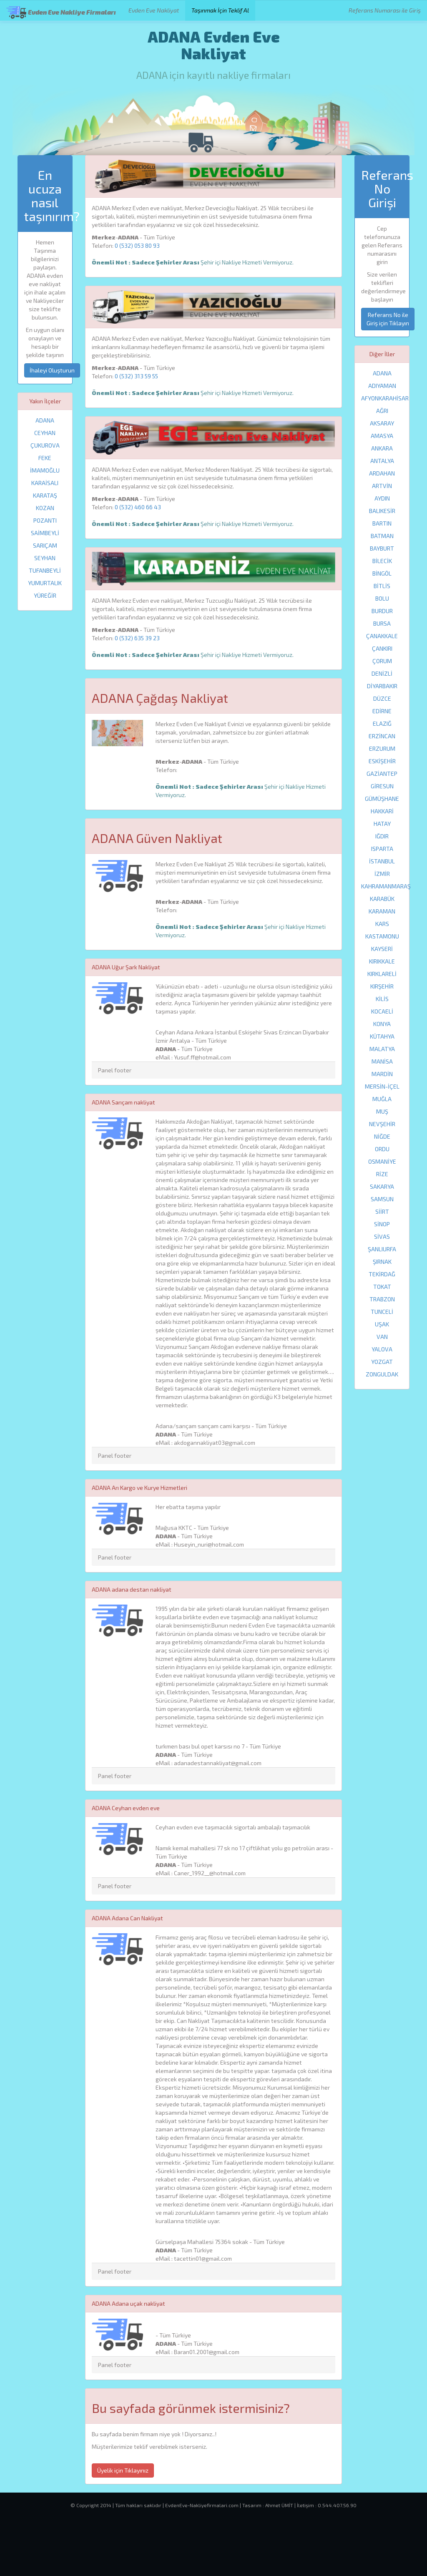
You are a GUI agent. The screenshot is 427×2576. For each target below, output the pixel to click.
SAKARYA (382, 1186)
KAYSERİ (382, 948)
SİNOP (382, 1224)
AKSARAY (382, 423)
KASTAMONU (382, 936)
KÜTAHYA (382, 1036)
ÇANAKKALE (382, 635)
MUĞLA (382, 1098)
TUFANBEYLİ (45, 570)
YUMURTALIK (45, 582)
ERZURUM (382, 748)
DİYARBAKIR (382, 685)
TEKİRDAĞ (382, 1274)
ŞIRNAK (382, 1261)
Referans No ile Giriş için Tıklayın (388, 319)
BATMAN (382, 535)
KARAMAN (382, 911)
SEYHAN (44, 557)
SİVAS (382, 1236)
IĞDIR (382, 836)
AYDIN (382, 498)
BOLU (382, 598)
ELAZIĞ (382, 723)
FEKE (44, 457)
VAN (382, 1336)
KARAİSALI (44, 482)
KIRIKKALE (382, 961)
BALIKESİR (382, 510)
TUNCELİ (382, 1311)
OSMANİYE (382, 1161)
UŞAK (382, 1324)
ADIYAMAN (382, 385)
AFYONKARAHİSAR (385, 398)
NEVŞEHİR (382, 1123)
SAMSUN (382, 1198)
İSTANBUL (382, 861)
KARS (382, 923)
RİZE (382, 1173)
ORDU (382, 1148)
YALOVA (382, 1349)
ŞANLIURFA (382, 1249)
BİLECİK (382, 560)
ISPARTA (382, 848)
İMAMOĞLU (45, 470)
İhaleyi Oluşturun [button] (52, 370)
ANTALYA (382, 460)
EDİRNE (382, 710)
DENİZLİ (382, 673)
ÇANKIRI (382, 648)
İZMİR (382, 873)
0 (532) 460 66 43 (138, 507)
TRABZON (382, 1299)
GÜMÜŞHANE (382, 798)
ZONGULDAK (382, 1374)
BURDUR (382, 610)
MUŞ (382, 1111)
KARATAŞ (45, 495)
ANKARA (382, 448)
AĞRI (382, 410)
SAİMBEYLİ (45, 532)
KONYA (382, 1023)
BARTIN (382, 523)
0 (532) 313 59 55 (136, 376)
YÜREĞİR (45, 595)
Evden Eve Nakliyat (153, 10)
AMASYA (382, 435)
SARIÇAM (45, 545)
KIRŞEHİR (382, 986)
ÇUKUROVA (45, 445)
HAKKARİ (382, 811)
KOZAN (45, 507)
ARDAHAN (382, 473)
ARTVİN (382, 485)
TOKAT (382, 1286)
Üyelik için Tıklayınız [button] (122, 2470)
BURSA (382, 623)
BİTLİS (382, 585)
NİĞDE (382, 1136)
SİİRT (382, 1211)
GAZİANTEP (382, 773)
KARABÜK (382, 898)
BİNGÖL (382, 573)
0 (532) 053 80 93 (137, 245)
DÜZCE (382, 698)
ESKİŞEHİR (382, 761)
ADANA (44, 420)
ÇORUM (382, 660)
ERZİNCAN (382, 736)
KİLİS (382, 998)
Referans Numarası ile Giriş (385, 10)
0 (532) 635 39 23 (137, 637)
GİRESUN (382, 786)
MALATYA (382, 1048)
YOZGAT (382, 1361)
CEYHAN (44, 432)
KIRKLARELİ (382, 973)
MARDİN (382, 1073)
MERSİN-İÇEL (382, 1086)
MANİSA (382, 1061)
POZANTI (45, 520)
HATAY (382, 823)
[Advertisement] (213, 2549)
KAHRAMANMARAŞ (386, 886)
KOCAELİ (382, 1011)
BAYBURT (382, 548)
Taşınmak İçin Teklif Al (220, 10)
